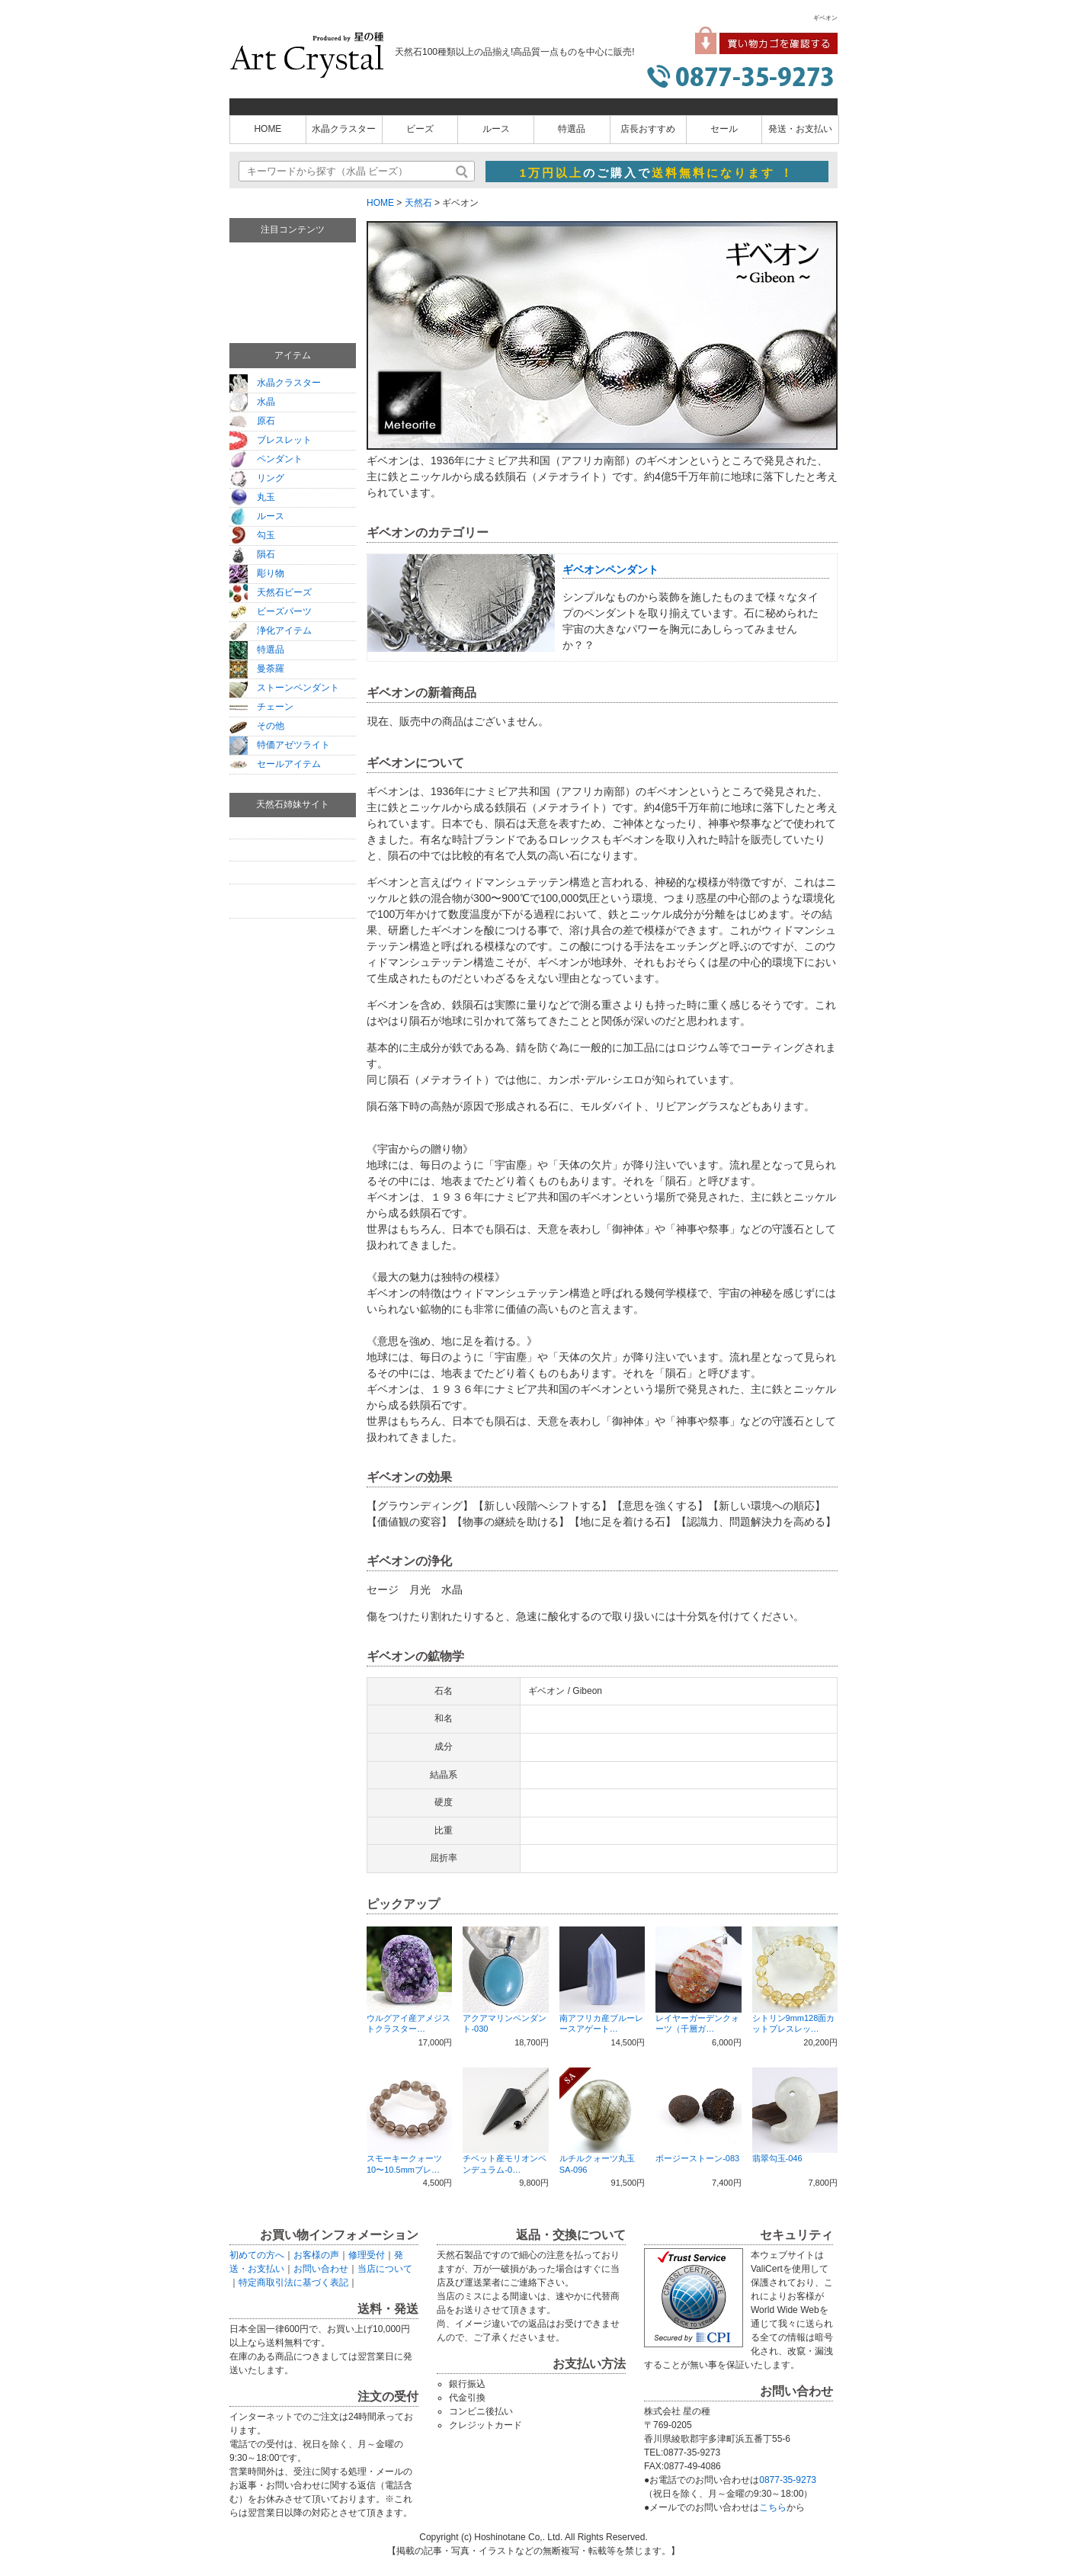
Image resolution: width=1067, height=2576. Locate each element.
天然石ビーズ (270, 592)
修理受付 (366, 2255)
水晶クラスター (344, 129)
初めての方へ (256, 2255)
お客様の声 (316, 2255)
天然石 (418, 202)
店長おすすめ (647, 129)
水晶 (252, 401)
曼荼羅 (256, 668)
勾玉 (252, 535)
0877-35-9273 (787, 2480)
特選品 (571, 129)
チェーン (261, 706)
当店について (384, 2268)
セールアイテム (275, 764)
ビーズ (420, 129)
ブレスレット (270, 440)
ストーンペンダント (284, 687)
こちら (773, 2507)
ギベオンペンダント (610, 569)
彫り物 (256, 573)
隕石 (252, 554)
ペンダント (266, 459)
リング (256, 478)
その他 (256, 725)
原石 (252, 420)
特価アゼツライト (279, 744)
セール (724, 129)
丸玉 (252, 497)
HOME (267, 129)
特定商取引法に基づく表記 (293, 2282)
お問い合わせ (320, 2268)
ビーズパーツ (270, 611)
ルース (496, 129)
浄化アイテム (270, 630)
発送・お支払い (800, 129)
